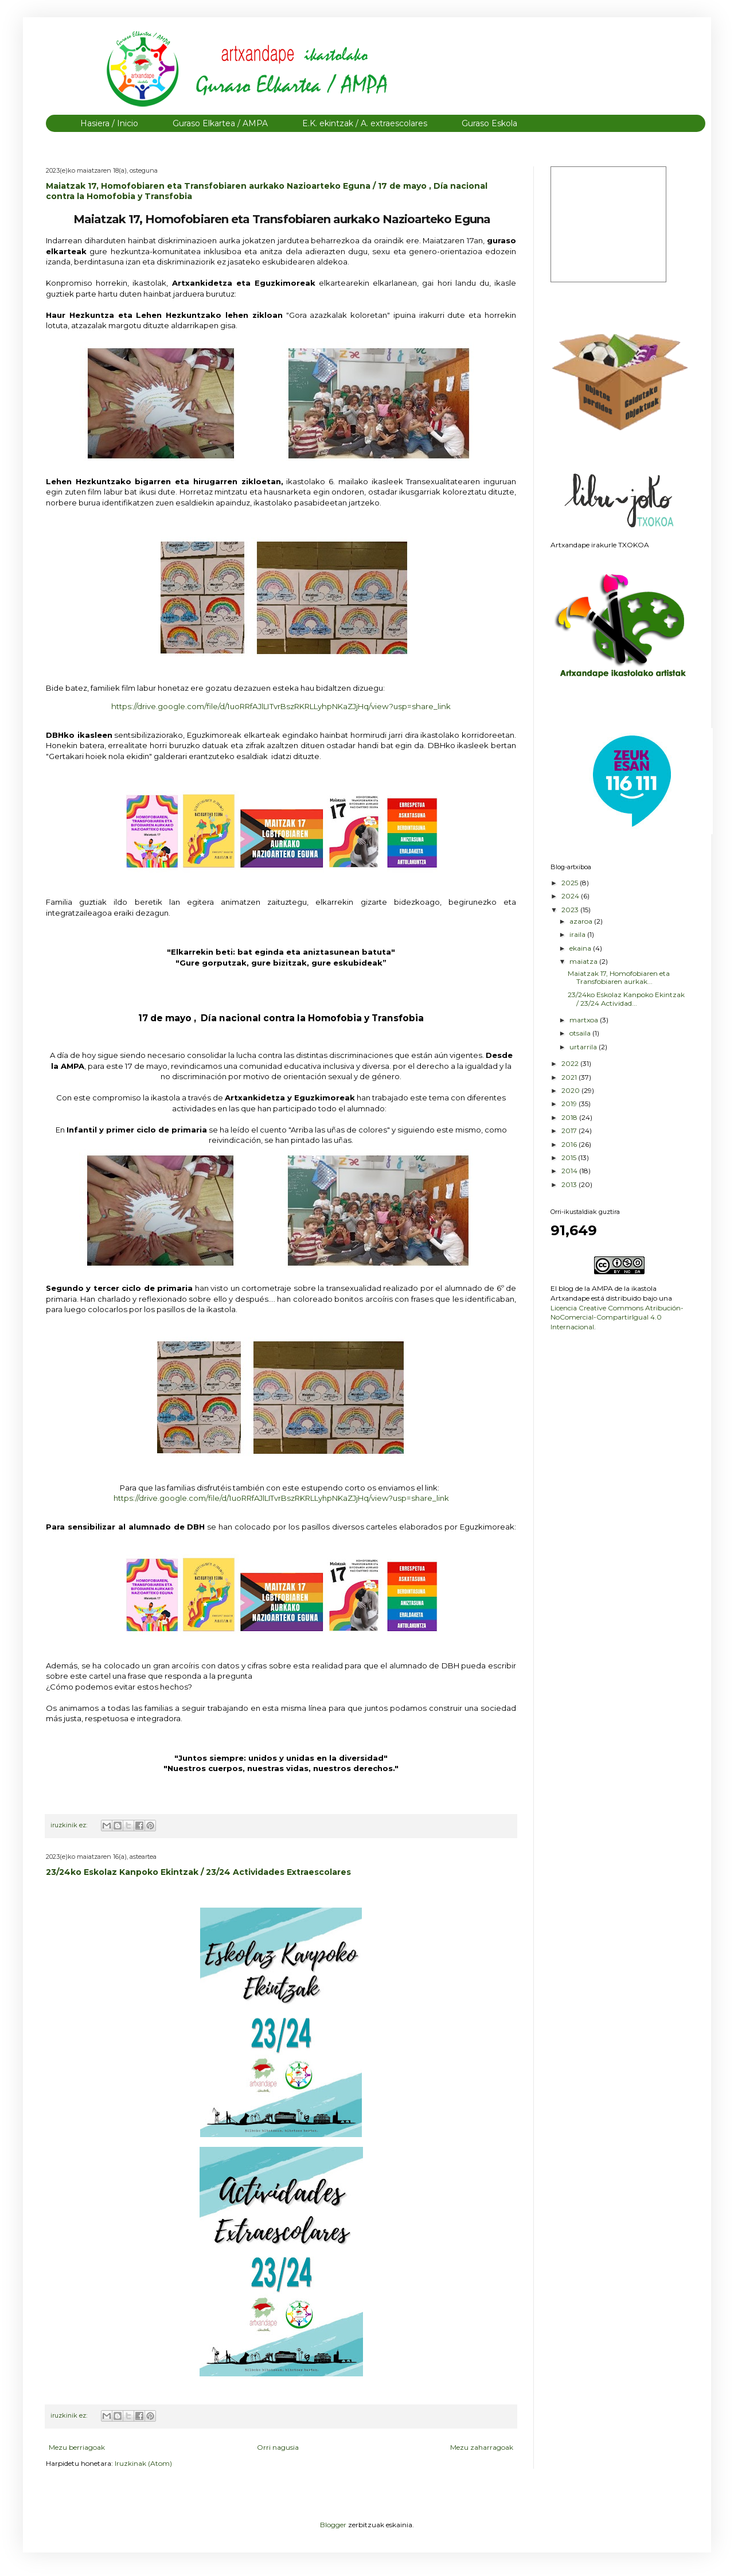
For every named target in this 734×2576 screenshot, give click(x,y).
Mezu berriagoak (77, 2447)
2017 (570, 1130)
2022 (570, 1063)
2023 (570, 909)
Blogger (333, 2524)
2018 (570, 1117)
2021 (570, 1077)
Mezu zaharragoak (481, 2447)
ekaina (581, 948)
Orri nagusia (278, 2447)
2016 (570, 1144)
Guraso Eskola (489, 123)
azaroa (581, 921)
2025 (570, 882)
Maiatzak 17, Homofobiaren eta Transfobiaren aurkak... (619, 977)
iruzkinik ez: (69, 1825)
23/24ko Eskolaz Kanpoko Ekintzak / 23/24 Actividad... (626, 998)
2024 (571, 896)
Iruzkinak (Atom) (143, 2463)
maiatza (584, 961)
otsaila (580, 1033)
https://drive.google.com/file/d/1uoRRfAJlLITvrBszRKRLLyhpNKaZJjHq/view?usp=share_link (281, 1498)
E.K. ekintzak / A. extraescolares (364, 123)
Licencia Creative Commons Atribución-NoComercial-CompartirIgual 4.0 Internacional (617, 1317)
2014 (570, 1170)
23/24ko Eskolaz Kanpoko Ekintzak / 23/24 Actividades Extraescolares (198, 1872)
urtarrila (584, 1046)
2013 (570, 1184)
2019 (570, 1103)
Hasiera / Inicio (109, 123)
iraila (578, 934)
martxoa (584, 1019)
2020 (571, 1090)
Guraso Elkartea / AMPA (220, 123)
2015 (569, 1157)
